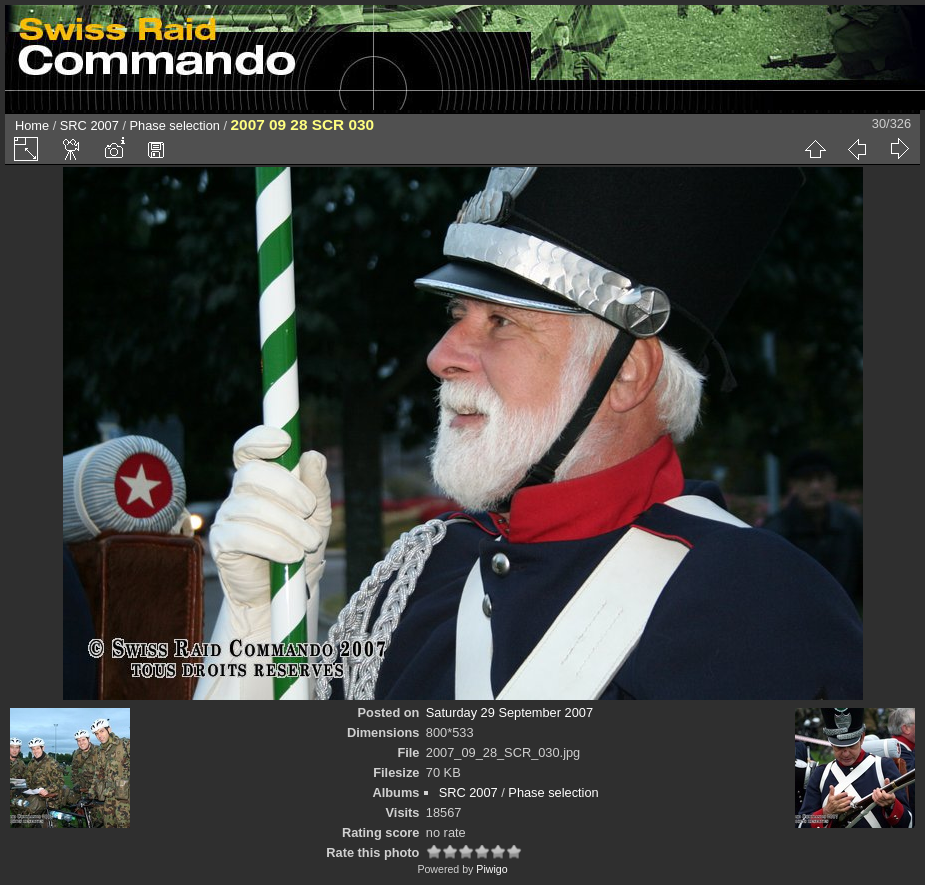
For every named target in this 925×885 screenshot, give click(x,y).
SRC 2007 (89, 125)
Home (32, 125)
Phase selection (175, 125)
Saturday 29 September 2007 (509, 712)
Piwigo (491, 869)
